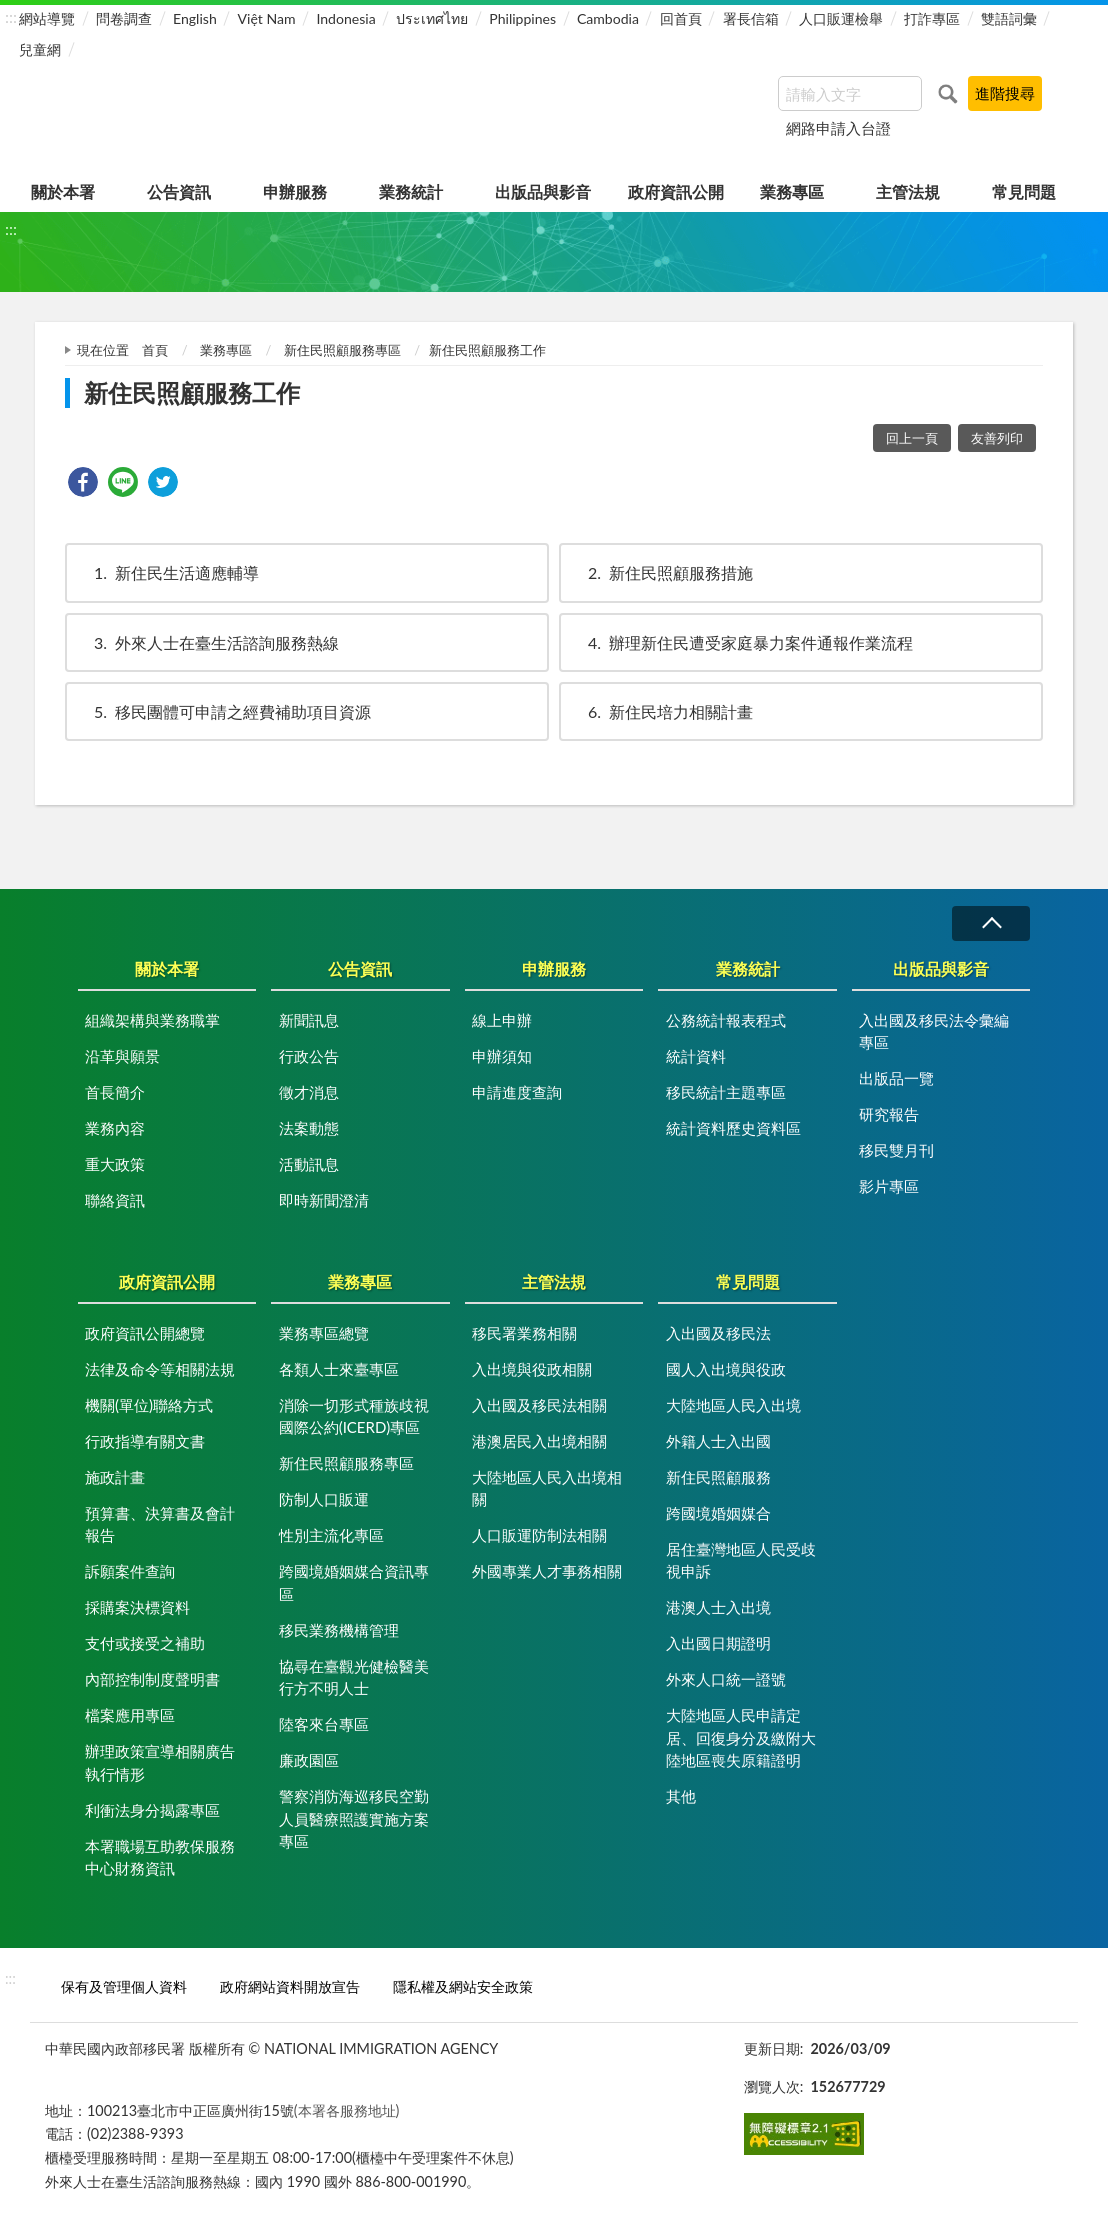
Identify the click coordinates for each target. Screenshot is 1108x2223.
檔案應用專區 (130, 1715)
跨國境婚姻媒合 (718, 1513)
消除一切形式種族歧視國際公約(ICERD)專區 (354, 1416)
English (195, 18)
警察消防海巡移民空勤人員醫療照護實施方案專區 (354, 1818)
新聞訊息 (309, 1020)
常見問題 (1024, 191)
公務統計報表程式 (726, 1020)
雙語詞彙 (1009, 18)
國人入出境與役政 (726, 1369)
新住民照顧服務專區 (342, 350)
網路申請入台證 (838, 128)
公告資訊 (179, 191)
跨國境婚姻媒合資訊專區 (354, 1582)
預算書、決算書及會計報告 (160, 1524)
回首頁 (681, 18)
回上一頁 (912, 438)
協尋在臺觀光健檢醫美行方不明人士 (354, 1677)
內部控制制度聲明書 (152, 1679)
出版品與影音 (543, 191)
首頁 (155, 350)
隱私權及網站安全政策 (463, 1986)
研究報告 (889, 1114)
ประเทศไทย (432, 18)
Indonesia (345, 18)
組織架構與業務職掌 (152, 1020)
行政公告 (309, 1056)
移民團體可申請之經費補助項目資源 (223, 711)
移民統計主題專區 (726, 1092)
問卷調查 (124, 18)
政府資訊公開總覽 (145, 1333)
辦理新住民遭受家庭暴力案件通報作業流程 (741, 642)
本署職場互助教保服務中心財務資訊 (160, 1857)
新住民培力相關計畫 (661, 711)
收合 (991, 923)
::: (11, 16)
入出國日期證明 (718, 1643)
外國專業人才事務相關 (547, 1571)
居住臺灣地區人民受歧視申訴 (741, 1560)
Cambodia (608, 18)
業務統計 (411, 191)
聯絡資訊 (115, 1200)
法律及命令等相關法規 (160, 1369)
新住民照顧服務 (718, 1477)
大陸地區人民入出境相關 (547, 1488)
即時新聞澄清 (324, 1200)
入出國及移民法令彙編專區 (934, 1031)
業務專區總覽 (324, 1333)
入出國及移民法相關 (539, 1405)
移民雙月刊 (896, 1150)
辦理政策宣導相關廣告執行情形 (160, 1762)
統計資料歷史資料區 (733, 1128)
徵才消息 (309, 1092)
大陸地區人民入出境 (733, 1405)
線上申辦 (502, 1020)
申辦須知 (502, 1056)
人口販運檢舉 (841, 18)
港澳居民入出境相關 (539, 1441)
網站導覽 (47, 18)
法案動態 (309, 1128)
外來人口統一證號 (726, 1679)
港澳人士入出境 (718, 1607)
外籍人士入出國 (718, 1441)
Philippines (522, 18)
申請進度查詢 (517, 1092)
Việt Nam (267, 18)
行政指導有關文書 (145, 1441)
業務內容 (115, 1128)
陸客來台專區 (324, 1724)
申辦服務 (295, 191)
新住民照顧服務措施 (661, 572)
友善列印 (997, 438)
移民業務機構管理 (339, 1630)
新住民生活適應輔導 (167, 572)
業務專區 (792, 191)
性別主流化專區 (331, 1535)
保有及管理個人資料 (124, 1986)
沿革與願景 (122, 1056)
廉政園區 (309, 1760)
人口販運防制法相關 (539, 1535)
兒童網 (40, 49)
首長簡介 (115, 1092)
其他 (681, 1796)
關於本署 (63, 191)
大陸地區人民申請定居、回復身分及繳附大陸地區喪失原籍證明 (741, 1737)
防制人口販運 (324, 1499)
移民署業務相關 (524, 1333)
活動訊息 (309, 1164)
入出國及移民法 (718, 1333)
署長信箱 (751, 18)
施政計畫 (115, 1477)
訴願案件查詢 (130, 1571)
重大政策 (115, 1164)
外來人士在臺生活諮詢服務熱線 (207, 642)
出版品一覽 (896, 1078)
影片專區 (889, 1186)
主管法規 (908, 191)
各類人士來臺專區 (339, 1369)
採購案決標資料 (137, 1607)
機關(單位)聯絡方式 (149, 1405)
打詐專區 (932, 18)
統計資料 (696, 1056)
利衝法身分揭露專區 (152, 1810)
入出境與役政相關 (532, 1369)
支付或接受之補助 (145, 1643)
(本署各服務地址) (347, 2110)
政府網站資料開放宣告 (290, 1986)
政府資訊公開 (676, 191)
